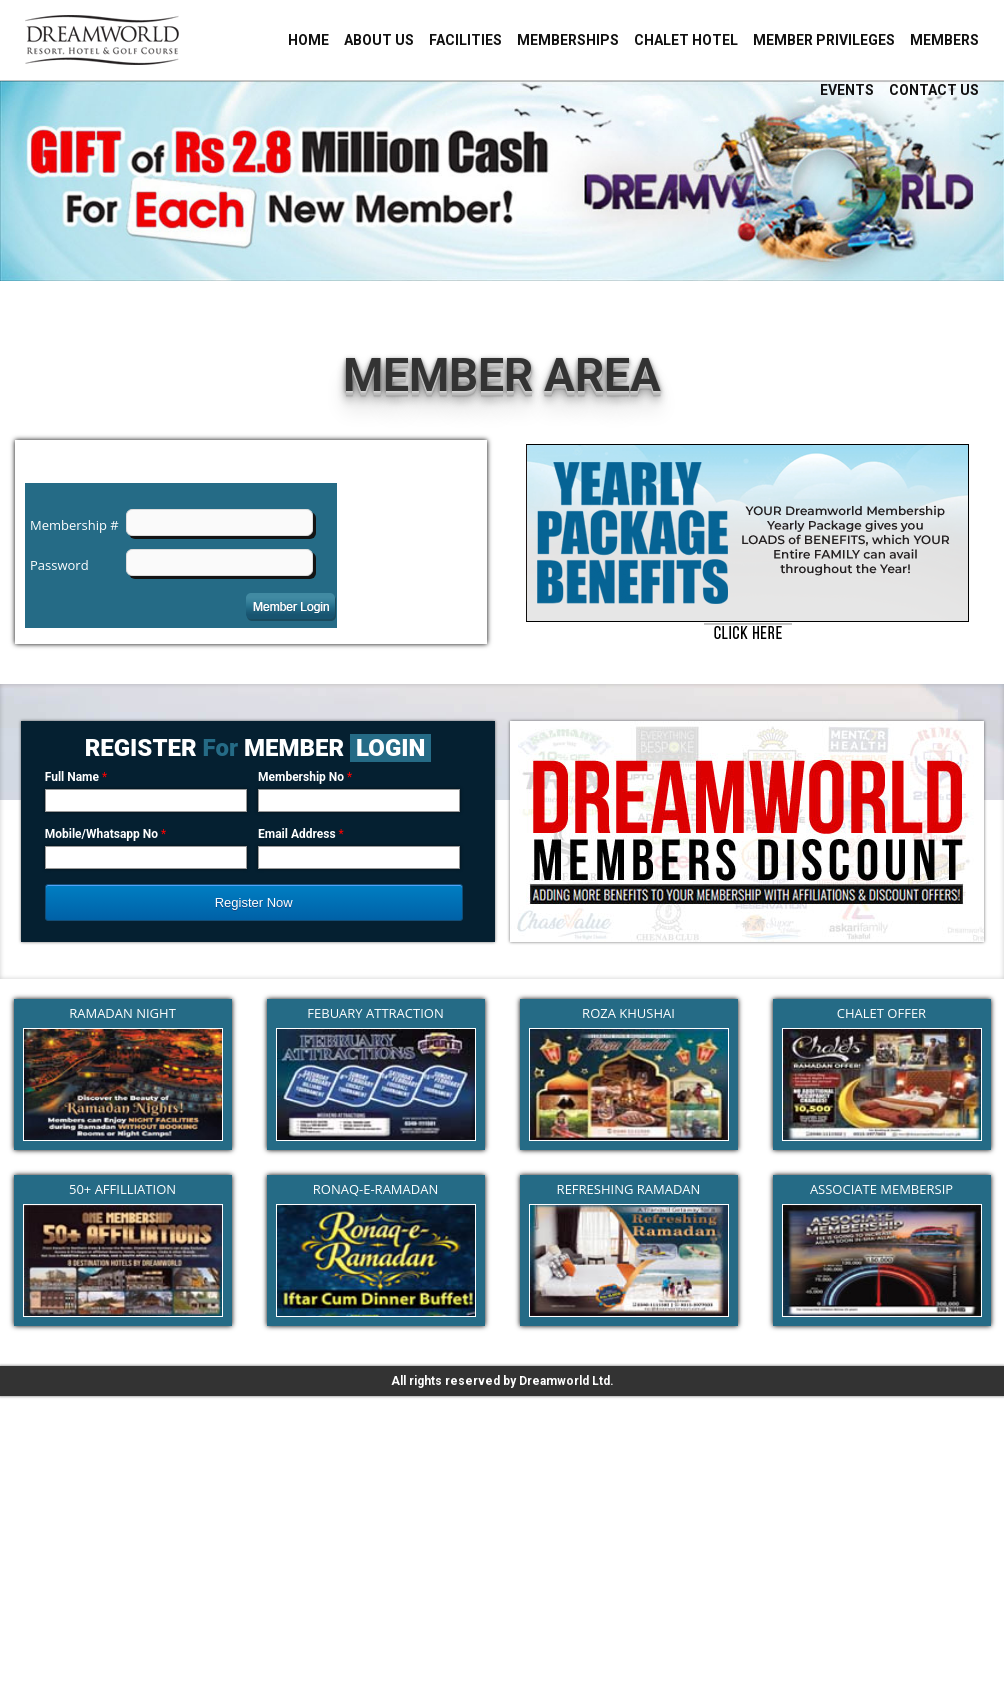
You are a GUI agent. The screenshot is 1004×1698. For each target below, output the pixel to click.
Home (308, 40)
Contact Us (934, 90)
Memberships (568, 40)
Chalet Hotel (686, 40)
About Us (379, 40)
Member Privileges (824, 40)
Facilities (465, 40)
